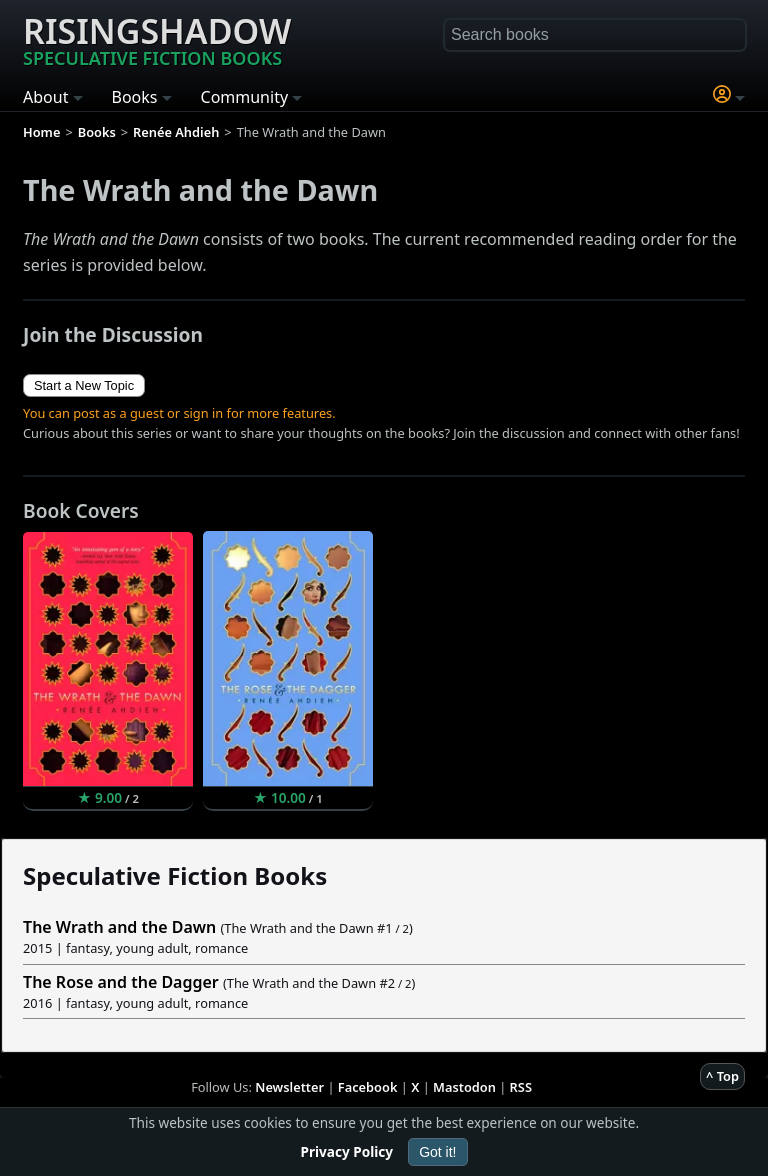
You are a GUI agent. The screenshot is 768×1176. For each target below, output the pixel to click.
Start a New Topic (84, 385)
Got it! (437, 1152)
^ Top (722, 1076)
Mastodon (464, 1087)
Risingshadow (157, 39)
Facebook (368, 1087)
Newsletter (289, 1087)
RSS (521, 1087)
